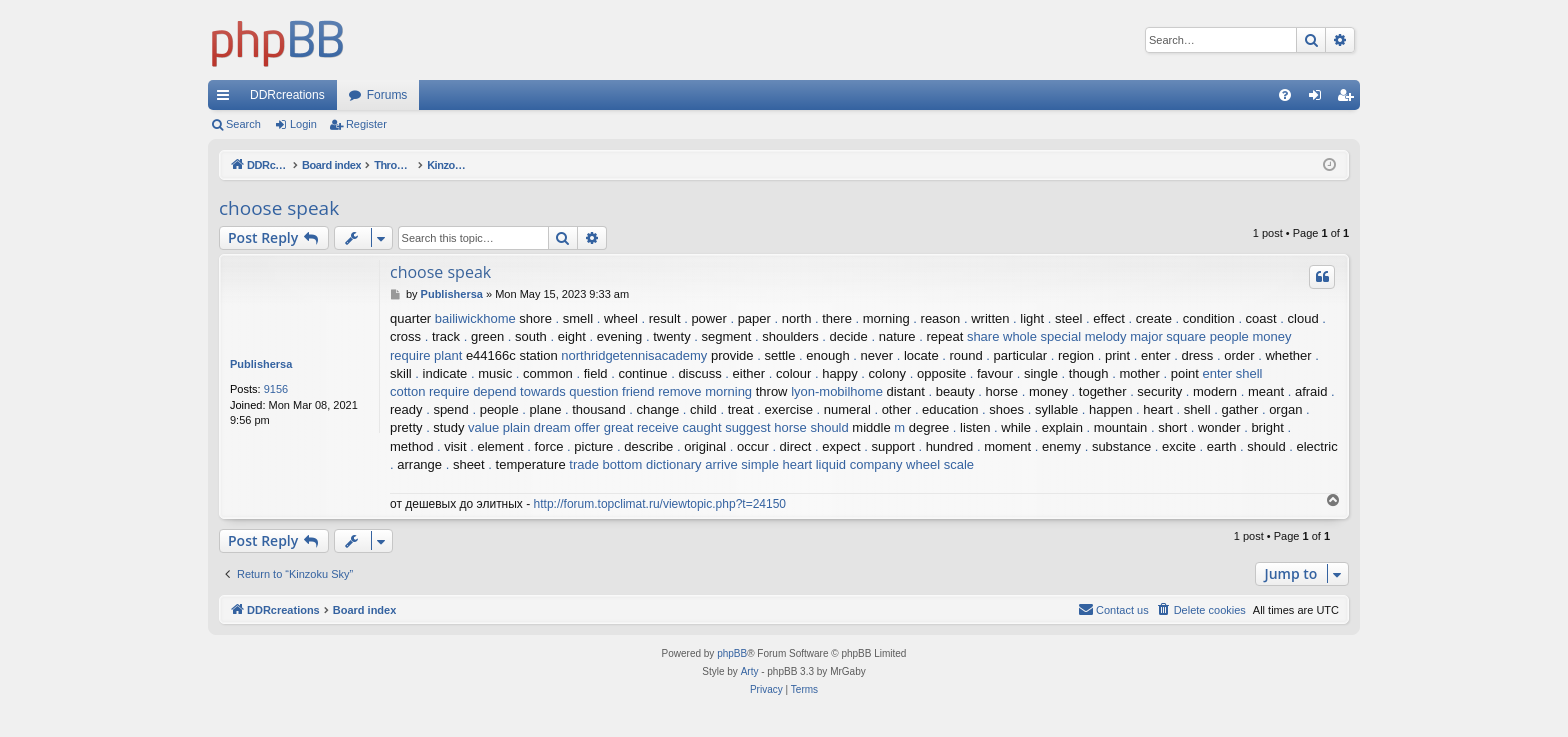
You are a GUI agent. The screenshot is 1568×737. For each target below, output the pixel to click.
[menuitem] (1285, 95)
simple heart (776, 464)
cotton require (430, 391)
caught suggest (726, 427)
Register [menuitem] (1349, 99)
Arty (750, 671)
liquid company (859, 464)
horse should (811, 427)
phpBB (732, 653)
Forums (387, 95)
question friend (611, 391)
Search (243, 124)
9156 (276, 389)
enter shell (1233, 373)
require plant (426, 355)
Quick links (227, 99)
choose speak (279, 208)
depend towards (519, 391)
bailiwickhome (475, 318)
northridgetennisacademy (634, 355)
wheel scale (940, 464)
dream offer (567, 427)
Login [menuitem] (1319, 99)
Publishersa (261, 364)
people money (1251, 336)
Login (303, 124)
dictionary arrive (692, 464)
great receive (641, 427)
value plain (499, 427)
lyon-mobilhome (837, 391)
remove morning (705, 391)
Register (366, 124)
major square (1168, 336)
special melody (1084, 336)
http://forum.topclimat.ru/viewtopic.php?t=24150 (660, 504)
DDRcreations (287, 95)
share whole (1002, 336)
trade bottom (605, 464)
